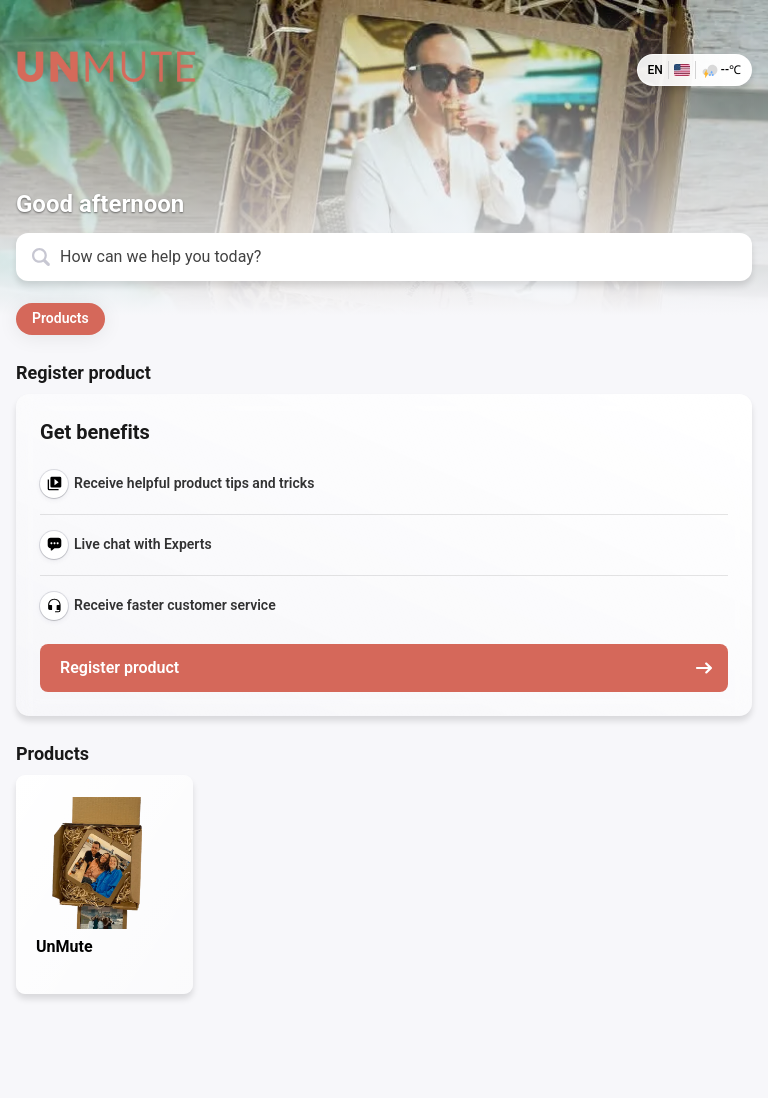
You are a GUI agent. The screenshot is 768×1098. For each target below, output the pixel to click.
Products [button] (60, 318)
